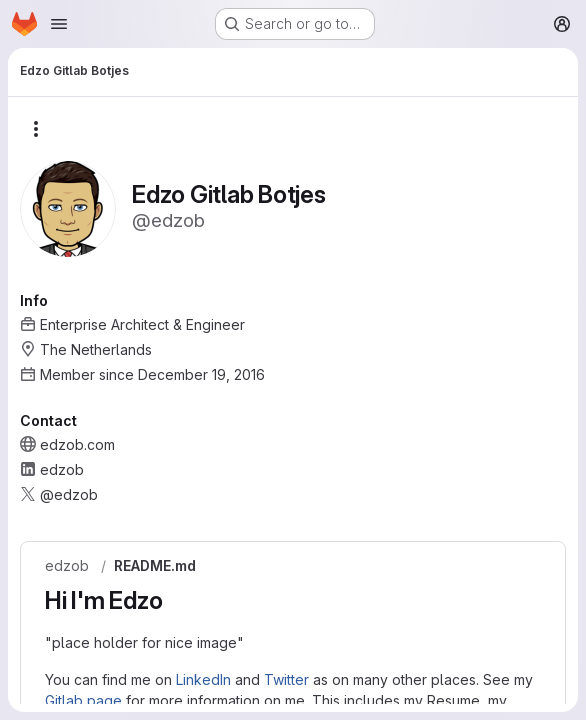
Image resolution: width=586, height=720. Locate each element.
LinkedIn (203, 679)
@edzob (69, 494)
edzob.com (77, 444)
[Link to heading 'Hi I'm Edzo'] (175, 600)
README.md (155, 566)
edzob (67, 566)
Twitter (286, 679)
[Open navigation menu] (59, 24)
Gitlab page (83, 700)
